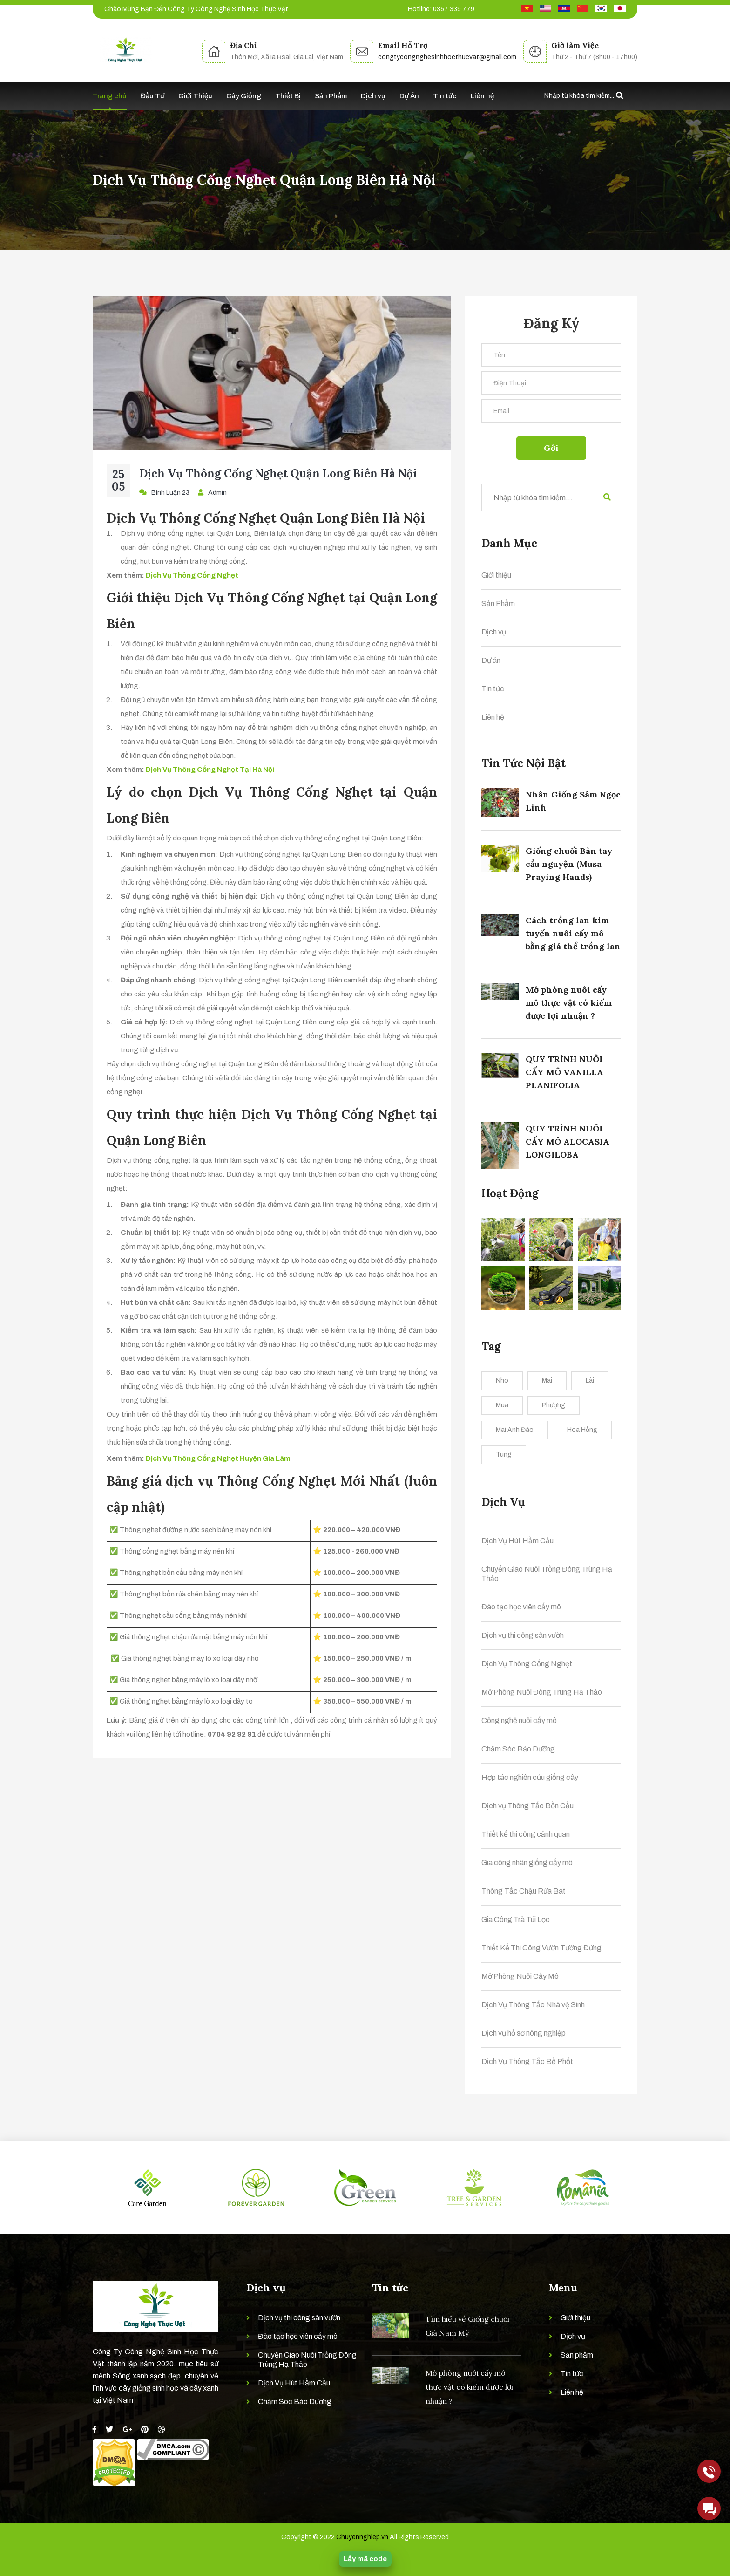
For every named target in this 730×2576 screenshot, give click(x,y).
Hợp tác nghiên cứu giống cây (529, 1777)
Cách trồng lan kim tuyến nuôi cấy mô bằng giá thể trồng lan (573, 933)
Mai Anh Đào (515, 1429)
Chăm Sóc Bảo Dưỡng (518, 1749)
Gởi (551, 448)
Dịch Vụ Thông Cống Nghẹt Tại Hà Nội (210, 769)
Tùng (504, 1454)
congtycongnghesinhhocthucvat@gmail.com (447, 57)
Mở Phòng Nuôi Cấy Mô (520, 1976)
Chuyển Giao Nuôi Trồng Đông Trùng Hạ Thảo (546, 1573)
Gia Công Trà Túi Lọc (515, 1919)
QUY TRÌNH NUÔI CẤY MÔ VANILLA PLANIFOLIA (564, 1072)
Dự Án (409, 96)
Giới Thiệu (195, 96)
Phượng (553, 1405)
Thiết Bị (288, 96)
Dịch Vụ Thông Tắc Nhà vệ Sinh (533, 2005)
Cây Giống (243, 96)
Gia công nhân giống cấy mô (527, 1863)
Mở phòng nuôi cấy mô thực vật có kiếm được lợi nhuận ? (569, 1002)
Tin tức (445, 96)
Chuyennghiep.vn (362, 2537)
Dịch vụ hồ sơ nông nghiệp (523, 2033)
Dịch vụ (373, 96)
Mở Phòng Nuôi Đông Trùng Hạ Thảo (541, 1692)
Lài (590, 1380)
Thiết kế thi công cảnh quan (525, 1834)
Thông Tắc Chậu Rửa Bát (523, 1891)
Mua (502, 1405)
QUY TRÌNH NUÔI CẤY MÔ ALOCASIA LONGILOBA (567, 1141)
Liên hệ (482, 96)
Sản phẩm (577, 2355)
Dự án (490, 660)
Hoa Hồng (582, 1429)
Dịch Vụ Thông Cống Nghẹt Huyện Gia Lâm (218, 1458)
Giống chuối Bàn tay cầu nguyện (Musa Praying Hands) (569, 863)
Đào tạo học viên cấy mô (521, 1607)
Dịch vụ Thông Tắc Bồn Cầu (527, 1806)
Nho (502, 1380)
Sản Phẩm (331, 96)
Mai (547, 1380)
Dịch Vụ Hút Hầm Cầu (517, 1541)
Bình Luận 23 (164, 492)
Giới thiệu (496, 575)
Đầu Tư (152, 96)
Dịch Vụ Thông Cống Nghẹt (192, 575)
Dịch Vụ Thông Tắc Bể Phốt (527, 2061)
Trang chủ (110, 96)
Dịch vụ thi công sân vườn (522, 1635)
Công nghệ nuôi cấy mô (519, 1720)
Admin (212, 492)
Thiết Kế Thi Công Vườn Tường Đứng (541, 1948)
